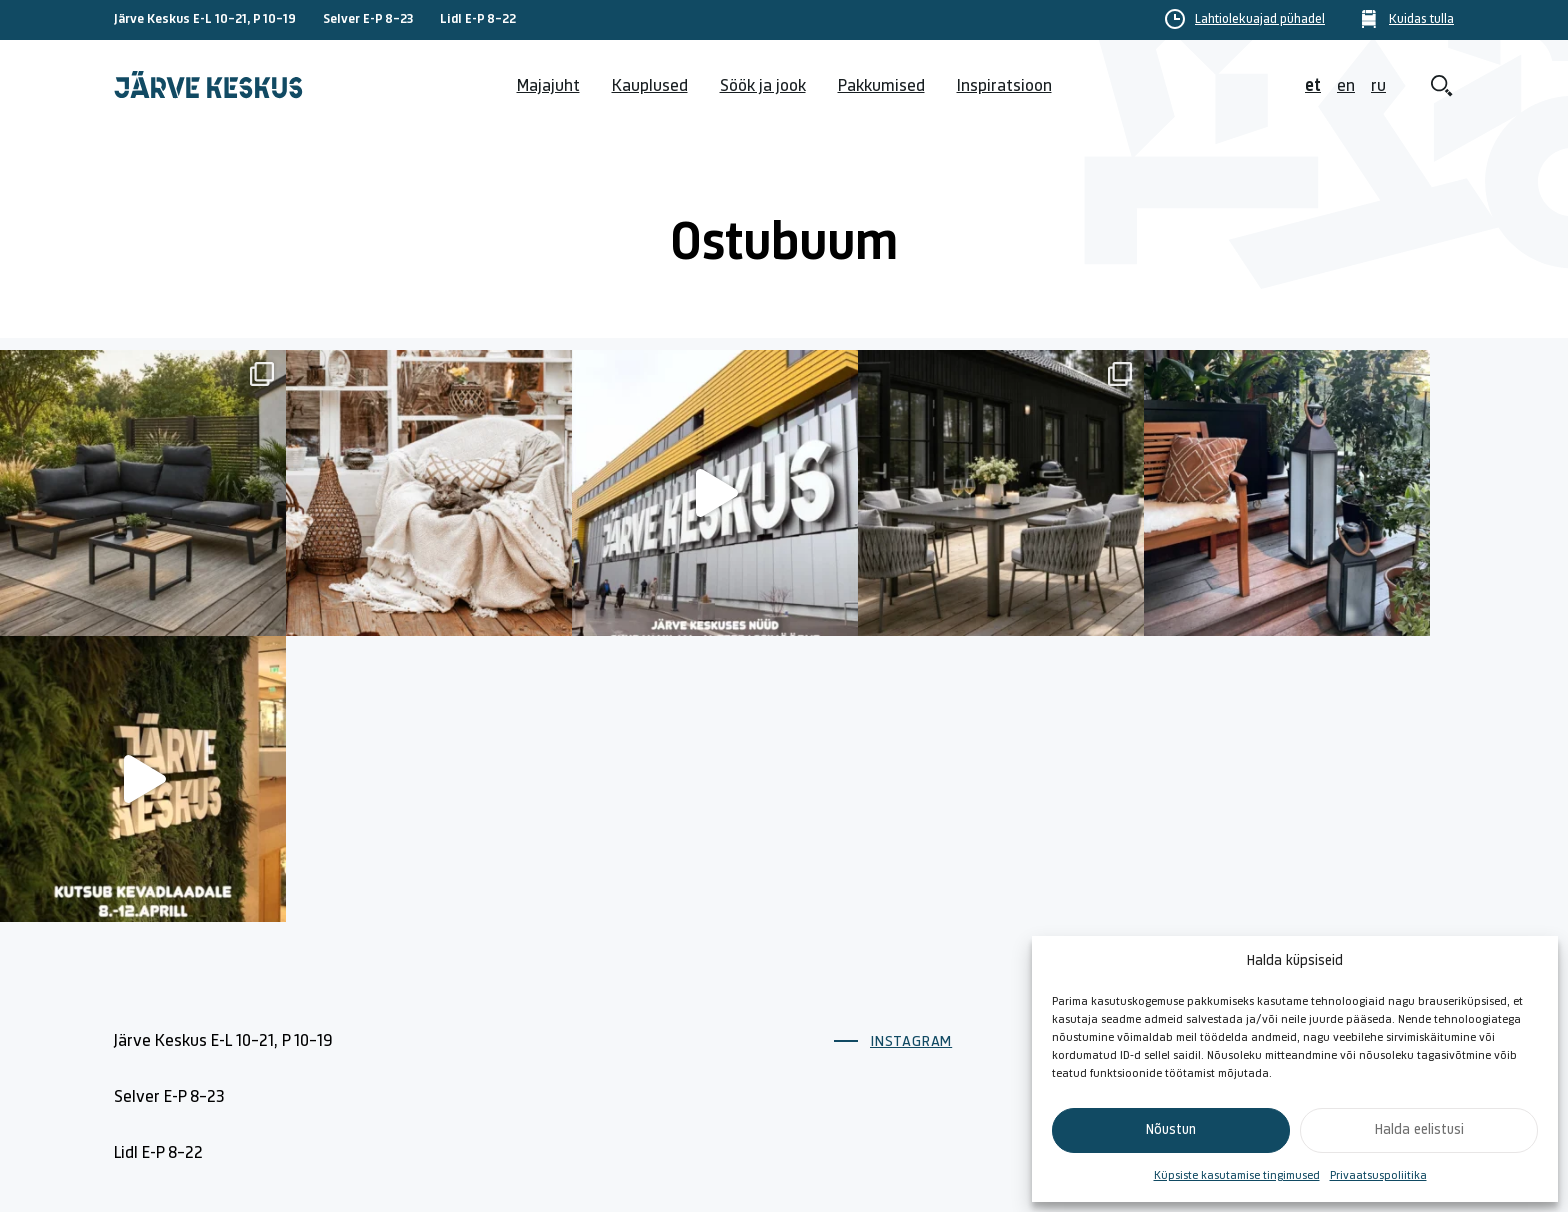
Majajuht (548, 86)
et (1313, 86)
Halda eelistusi (1419, 1130)
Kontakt (1075, 925)
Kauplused (650, 86)
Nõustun (1171, 1130)
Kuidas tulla (1421, 20)
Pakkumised (881, 86)
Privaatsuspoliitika (1378, 1176)
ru (1378, 86)
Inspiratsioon (1004, 86)
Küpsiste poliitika (1321, 925)
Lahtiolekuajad (887, 971)
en (1346, 86)
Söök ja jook (763, 86)
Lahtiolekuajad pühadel (1260, 20)
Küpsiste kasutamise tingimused (1237, 1176)
